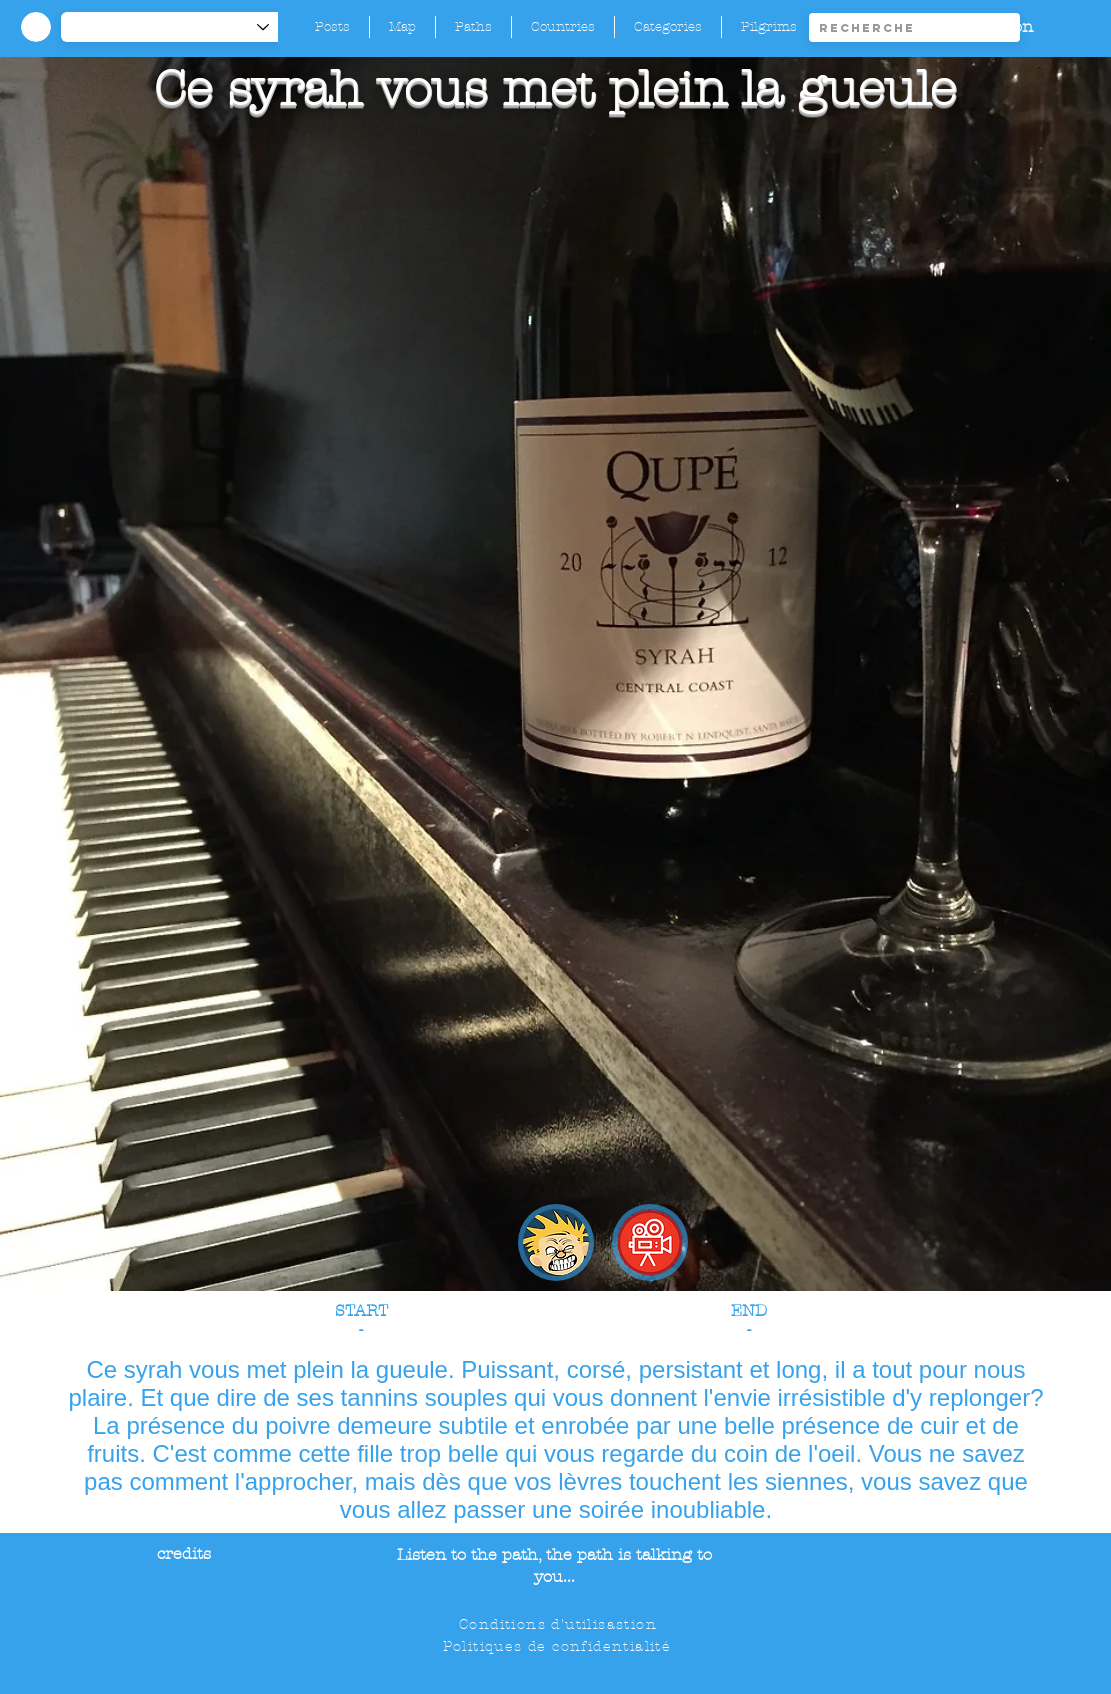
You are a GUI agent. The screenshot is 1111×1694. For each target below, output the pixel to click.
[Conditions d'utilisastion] (559, 1625)
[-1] (175, 27)
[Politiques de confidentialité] (558, 1647)
